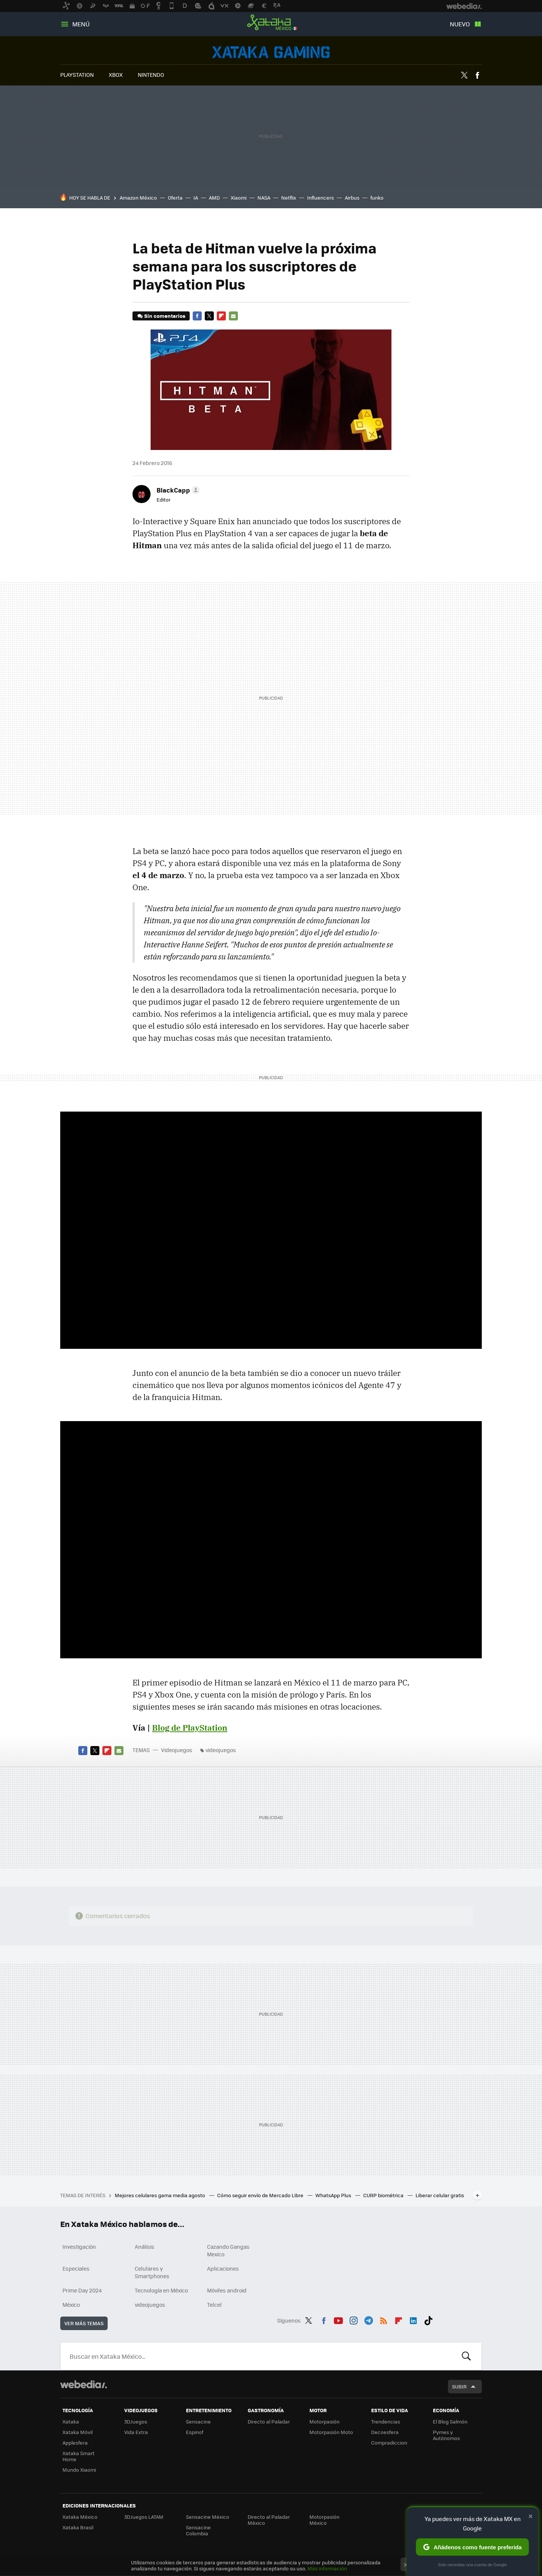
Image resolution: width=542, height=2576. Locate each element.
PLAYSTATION (77, 74)
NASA (263, 197)
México (71, 2304)
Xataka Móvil (77, 2432)
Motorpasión (324, 2421)
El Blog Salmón (450, 2421)
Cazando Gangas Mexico (228, 2250)
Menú (81, 24)
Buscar (466, 2356)
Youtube (338, 2319)
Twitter (464, 75)
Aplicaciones (223, 2268)
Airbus (352, 197)
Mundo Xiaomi (79, 2469)
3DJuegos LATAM (143, 2516)
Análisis (144, 2246)
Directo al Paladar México (269, 2519)
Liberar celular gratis (440, 2195)
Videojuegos (271, 52)
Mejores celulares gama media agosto (160, 2195)
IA (195, 197)
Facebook (477, 75)
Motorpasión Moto (331, 2432)
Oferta (175, 197)
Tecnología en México (161, 2290)
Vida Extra (136, 2432)
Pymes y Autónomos (446, 2435)
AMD (214, 197)
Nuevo (460, 24)
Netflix (288, 197)
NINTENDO (151, 74)
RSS (384, 2319)
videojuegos (221, 1750)
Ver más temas (84, 2323)
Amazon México (138, 197)
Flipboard (221, 315)
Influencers (320, 197)
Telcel (214, 2304)
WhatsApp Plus (333, 2195)
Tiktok (428, 2319)
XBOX (116, 74)
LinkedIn (413, 2319)
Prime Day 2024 (82, 2290)
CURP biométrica (384, 2195)
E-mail (233, 315)
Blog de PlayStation (189, 1727)
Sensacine (198, 2421)
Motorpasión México (324, 2519)
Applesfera (75, 2442)
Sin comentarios (164, 315)
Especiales (76, 2268)
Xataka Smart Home (78, 2456)
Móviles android (227, 2290)
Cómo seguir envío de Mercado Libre (260, 2195)
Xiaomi (239, 197)
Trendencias (385, 2421)
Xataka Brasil (77, 2527)
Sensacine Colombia (198, 2530)
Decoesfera (385, 2432)
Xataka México (271, 22)
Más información (327, 2568)
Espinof (194, 2432)
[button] (177, 489)
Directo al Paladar (269, 2421)
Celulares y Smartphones (152, 2272)
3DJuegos (135, 2421)
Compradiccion (389, 2442)
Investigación (79, 2246)
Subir (459, 2386)
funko (377, 197)
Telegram (368, 2319)
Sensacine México (207, 2516)
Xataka (70, 2421)
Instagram (353, 2319)
